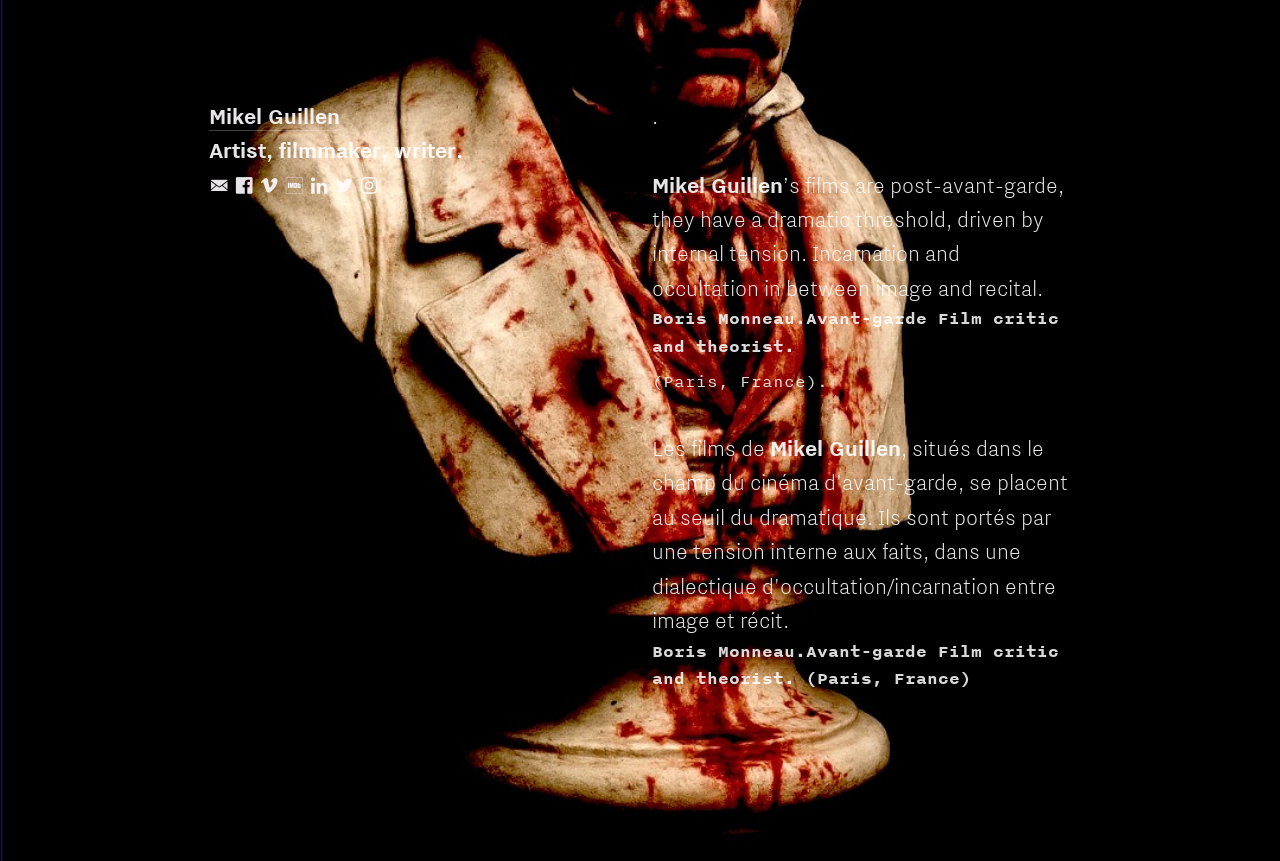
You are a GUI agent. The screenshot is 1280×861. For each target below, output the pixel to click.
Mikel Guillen (274, 116)
